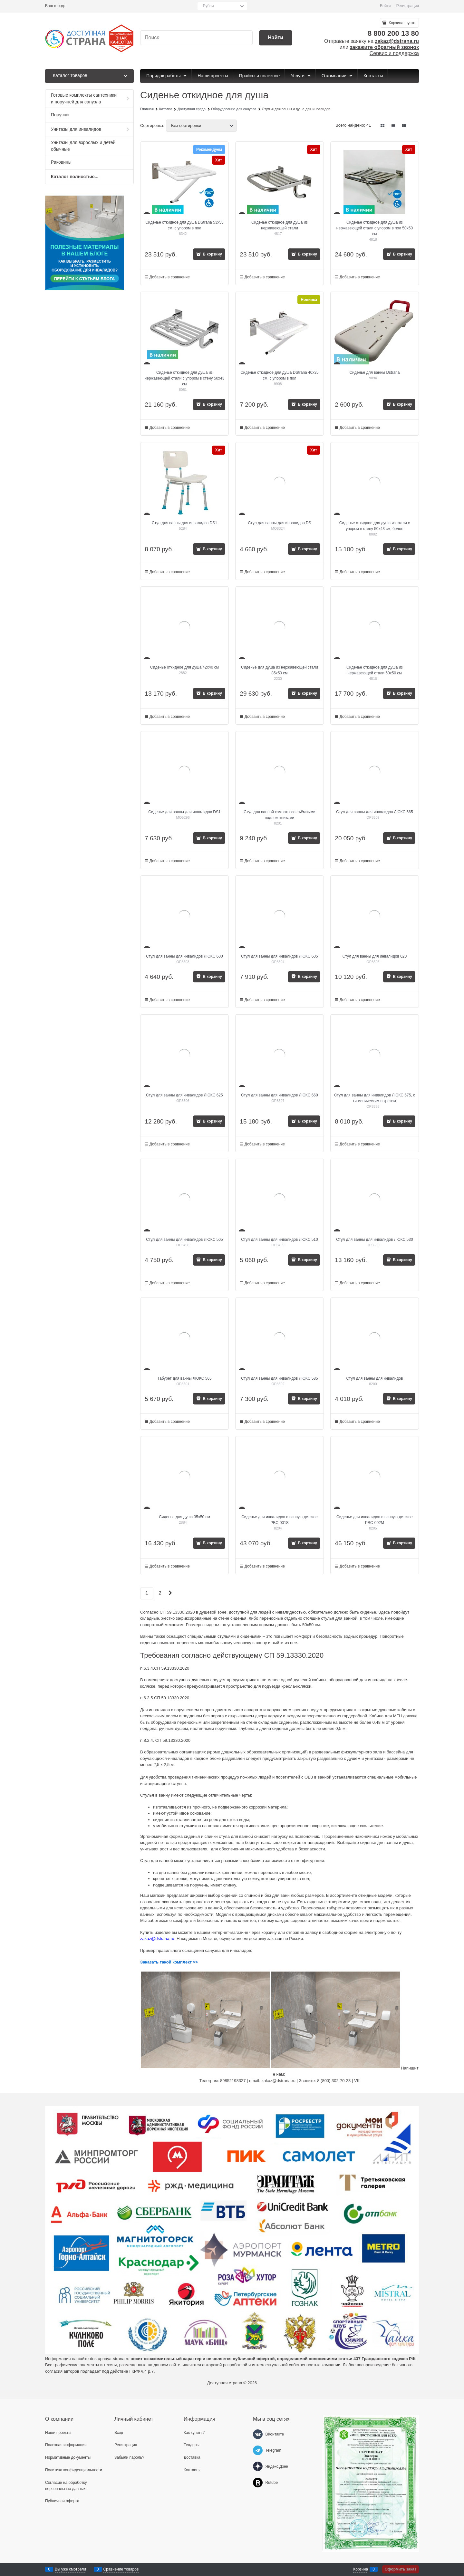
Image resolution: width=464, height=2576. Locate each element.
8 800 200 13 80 (393, 33)
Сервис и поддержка (394, 53)
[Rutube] (258, 2482)
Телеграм (208, 2080)
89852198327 (233, 2080)
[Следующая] (170, 1593)
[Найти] (275, 37)
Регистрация (407, 6)
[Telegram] (258, 2450)
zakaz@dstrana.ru (397, 41)
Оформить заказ (400, 2569)
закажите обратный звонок (384, 47)
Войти (385, 6)
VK (357, 2080)
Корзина (360, 2569)
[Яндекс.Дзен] (258, 2466)
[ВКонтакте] (258, 2434)
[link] (383, 125)
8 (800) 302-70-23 (334, 2080)
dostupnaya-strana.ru (110, 2358)
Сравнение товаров (121, 2569)
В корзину (212, 254)
